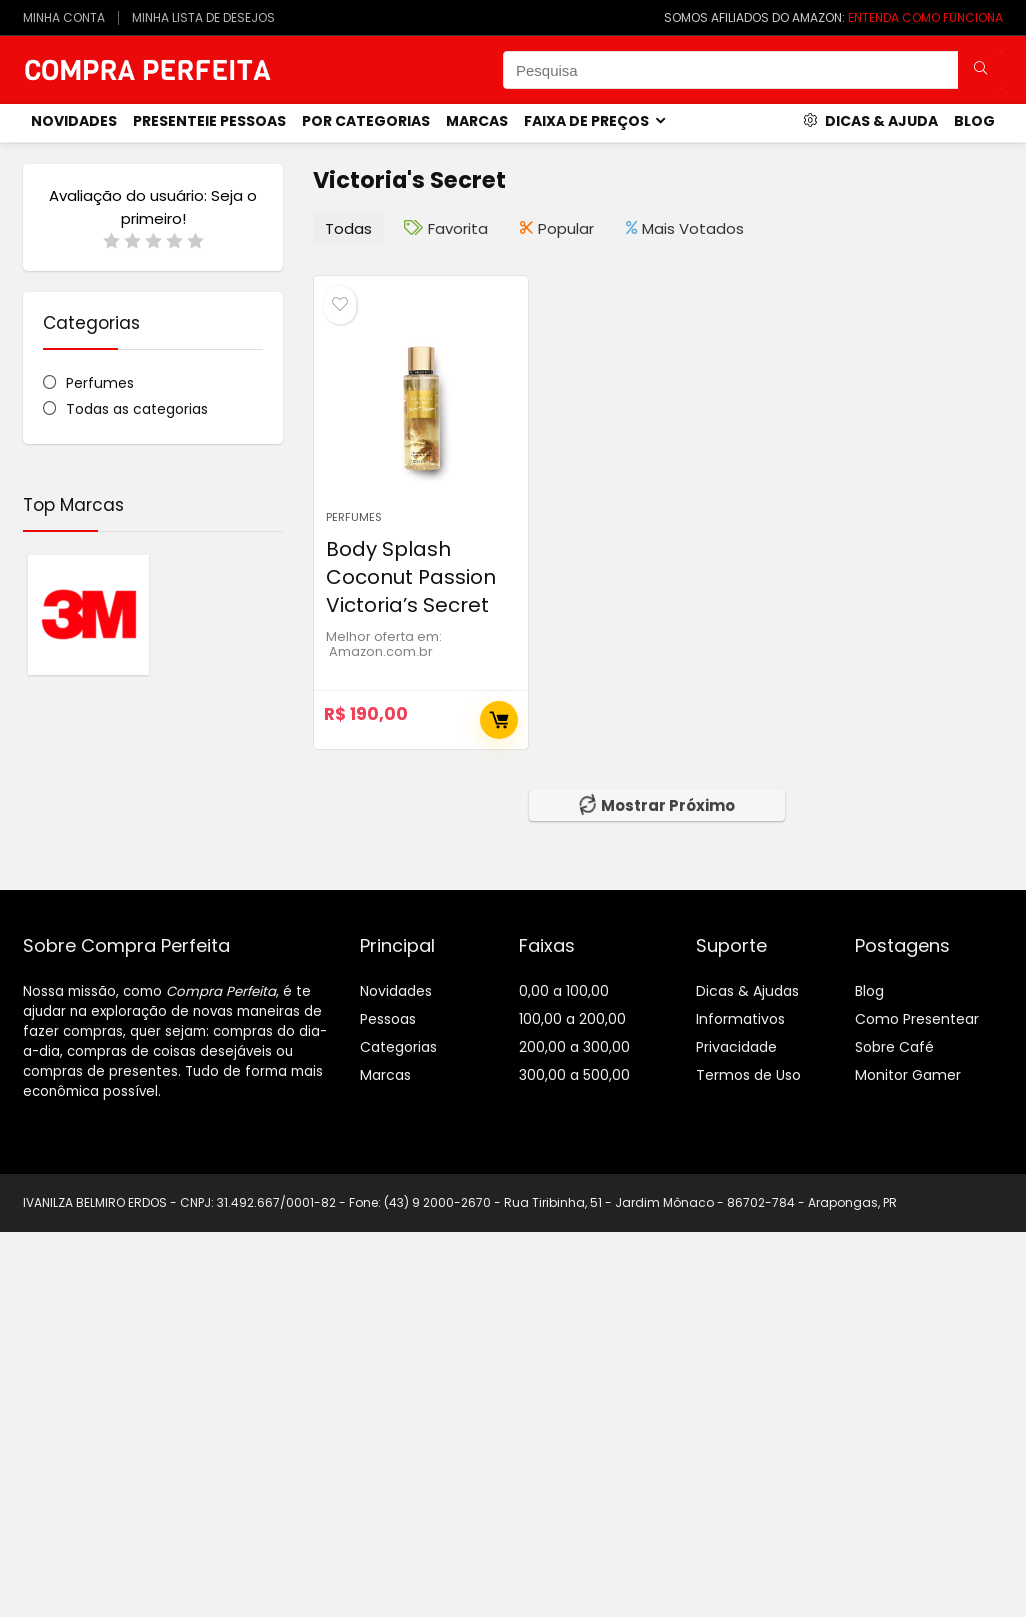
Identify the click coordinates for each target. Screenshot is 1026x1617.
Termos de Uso (748, 1075)
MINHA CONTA (64, 17)
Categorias (398, 1047)
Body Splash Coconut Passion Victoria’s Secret (411, 577)
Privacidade (736, 1047)
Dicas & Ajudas (747, 991)
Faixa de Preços (586, 121)
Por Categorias (366, 121)
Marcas (477, 121)
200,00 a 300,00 (574, 1047)
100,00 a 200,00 (572, 1019)
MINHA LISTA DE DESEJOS (203, 17)
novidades (74, 121)
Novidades (396, 991)
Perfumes (100, 383)
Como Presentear (917, 1019)
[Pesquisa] (980, 70)
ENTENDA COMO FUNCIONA (925, 17)
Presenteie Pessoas (209, 121)
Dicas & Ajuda (870, 121)
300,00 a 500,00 (574, 1075)
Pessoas (388, 1019)
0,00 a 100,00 (564, 991)
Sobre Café (894, 1047)
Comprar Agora (499, 720)
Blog (974, 121)
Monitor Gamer (908, 1075)
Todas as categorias (137, 409)
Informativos (740, 1019)
